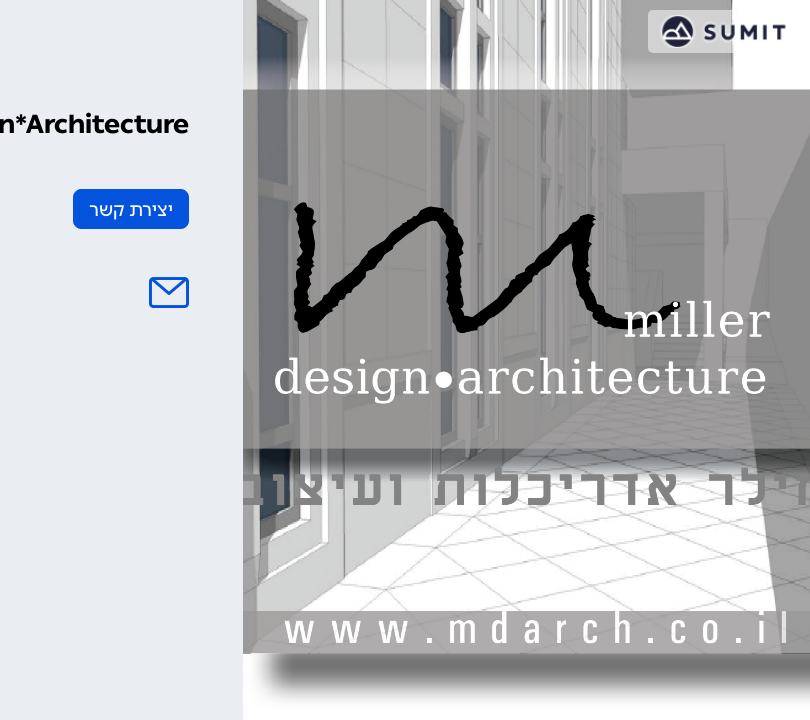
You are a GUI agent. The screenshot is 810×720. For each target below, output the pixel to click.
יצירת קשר (131, 210)
